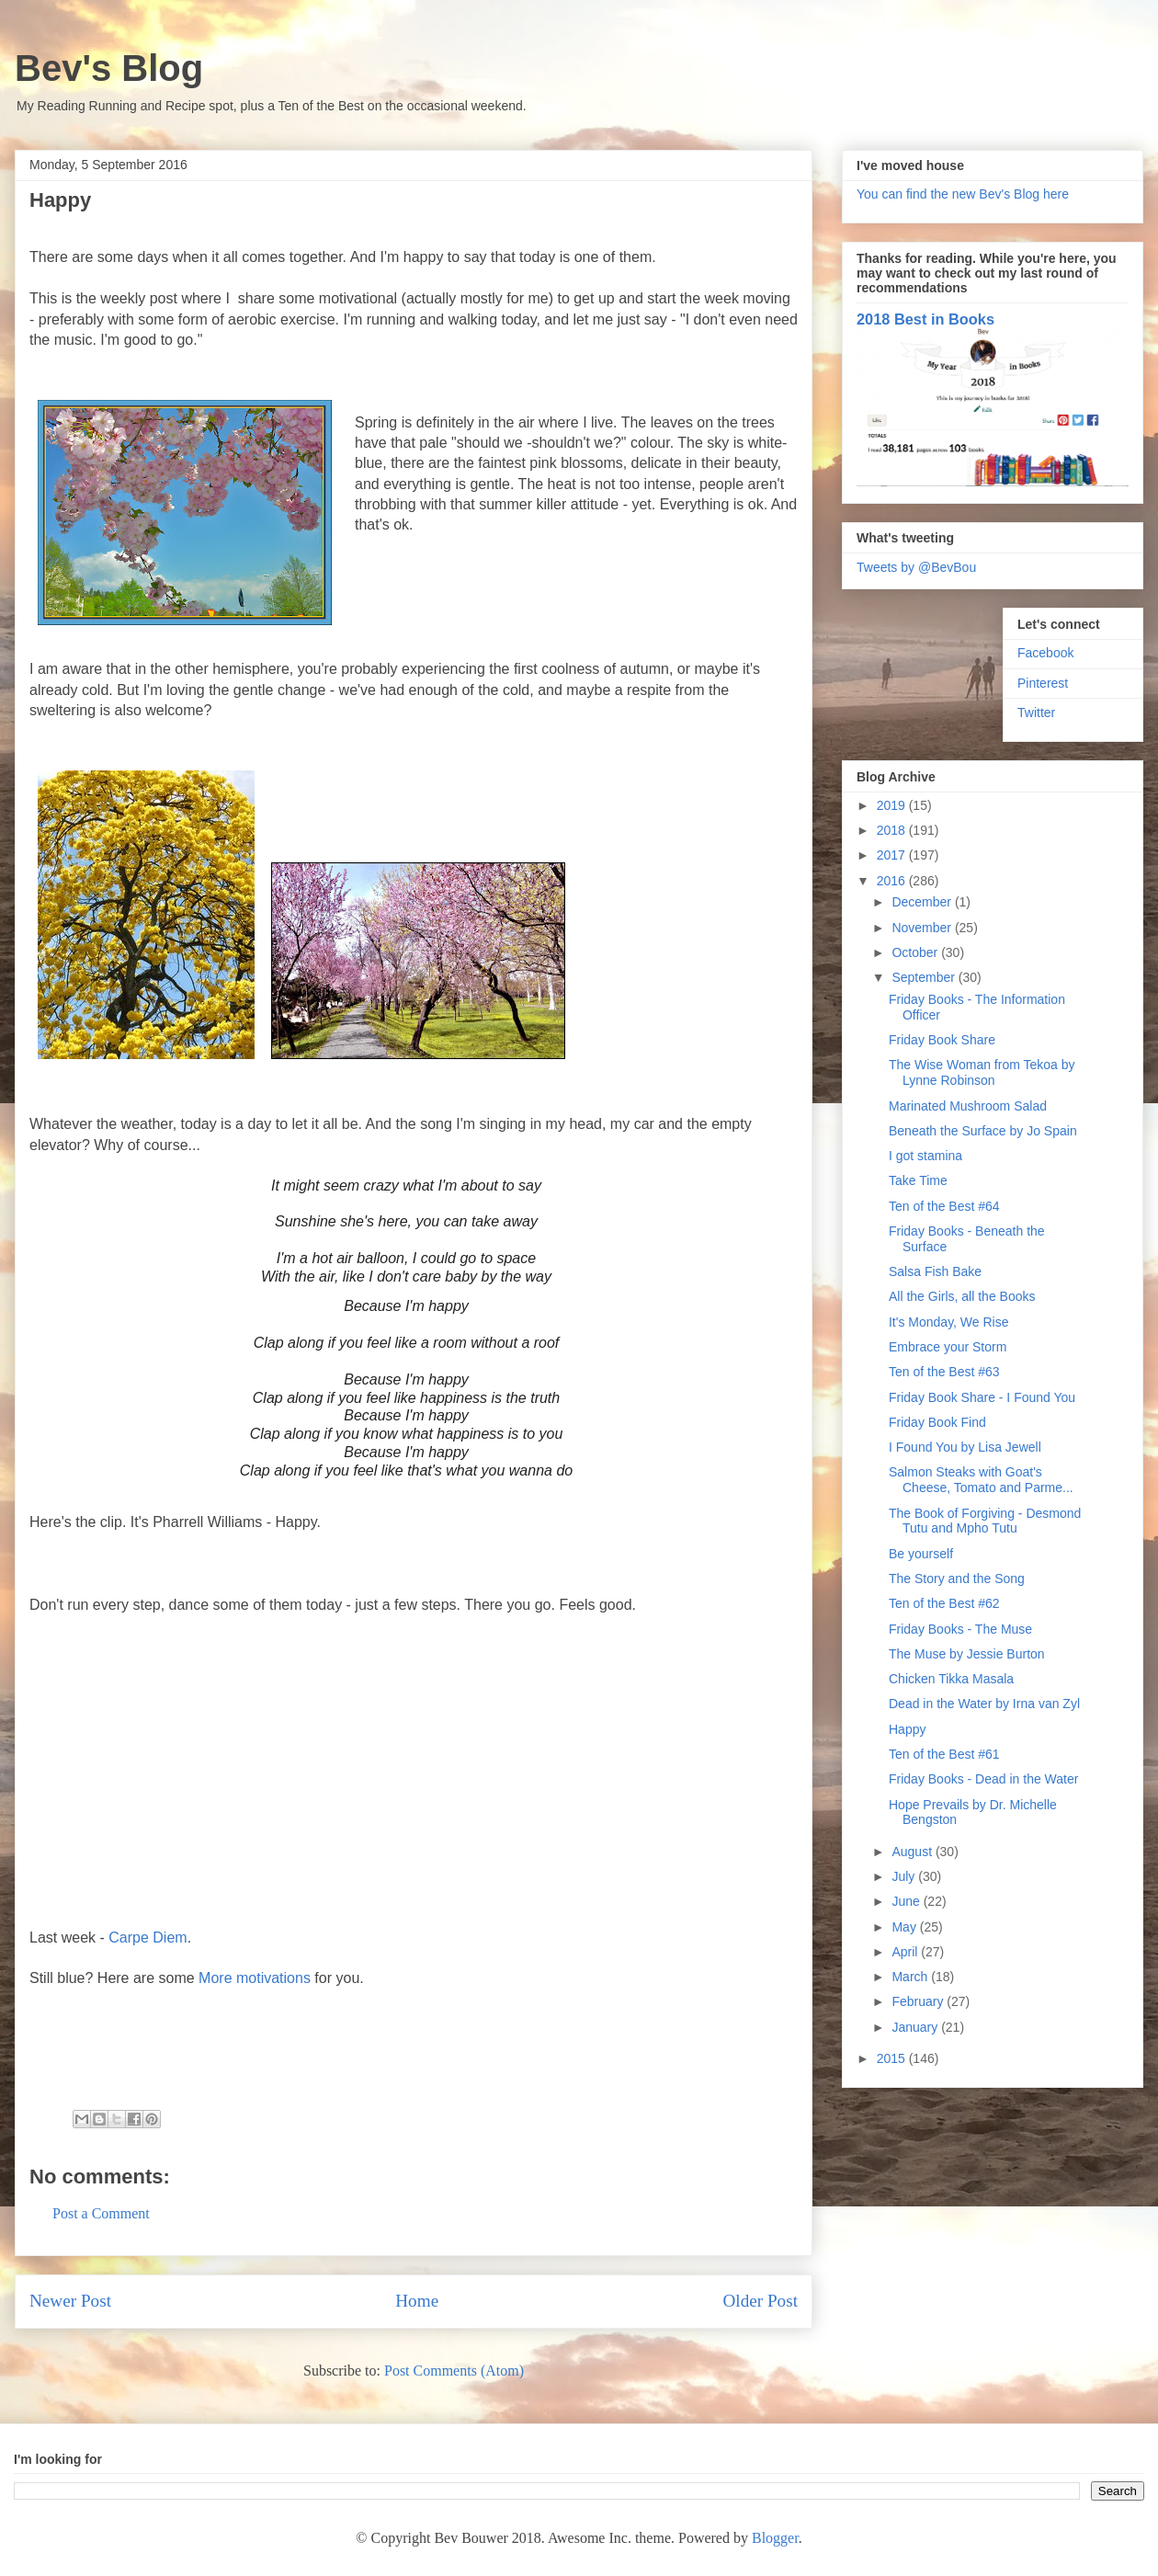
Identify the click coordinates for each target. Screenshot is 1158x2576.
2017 (893, 855)
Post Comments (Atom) (454, 2370)
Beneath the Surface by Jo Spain (983, 1130)
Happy (907, 1729)
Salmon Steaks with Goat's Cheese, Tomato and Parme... (981, 1480)
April (906, 1951)
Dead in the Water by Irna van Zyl (984, 1703)
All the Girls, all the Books (962, 1296)
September (924, 977)
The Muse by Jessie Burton (967, 1654)
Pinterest (1042, 683)
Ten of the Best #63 (944, 1371)
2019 (893, 805)
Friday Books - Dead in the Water (983, 1779)
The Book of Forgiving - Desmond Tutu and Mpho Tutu (985, 1521)
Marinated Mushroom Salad (968, 1106)
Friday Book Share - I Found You (982, 1397)
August (913, 1851)
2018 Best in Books (925, 319)
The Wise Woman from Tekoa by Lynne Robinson (982, 1072)
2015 (893, 2058)
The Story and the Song (957, 1578)
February (919, 2001)
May (905, 1927)
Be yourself (921, 1553)
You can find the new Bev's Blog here (963, 194)
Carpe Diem (147, 1937)
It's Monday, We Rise (949, 1322)
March (911, 1976)
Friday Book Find (937, 1422)
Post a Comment (101, 2213)
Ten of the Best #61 (944, 1754)
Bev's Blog (109, 68)
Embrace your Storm (947, 1346)
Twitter (1036, 712)
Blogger (775, 2538)
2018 (893, 830)
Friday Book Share (942, 1039)
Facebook (1045, 652)
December (922, 902)
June (907, 1901)
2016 (893, 880)
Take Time (918, 1180)
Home (416, 2300)
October (916, 952)
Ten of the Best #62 (944, 1603)
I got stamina (925, 1155)
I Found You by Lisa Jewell (965, 1447)
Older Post (760, 2300)
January (916, 2027)
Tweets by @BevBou (916, 567)
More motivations (255, 1978)
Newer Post (70, 2300)
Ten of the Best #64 (944, 1206)
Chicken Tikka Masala (951, 1678)
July (904, 1876)
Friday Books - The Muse (960, 1629)
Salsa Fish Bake (935, 1271)
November (922, 927)
